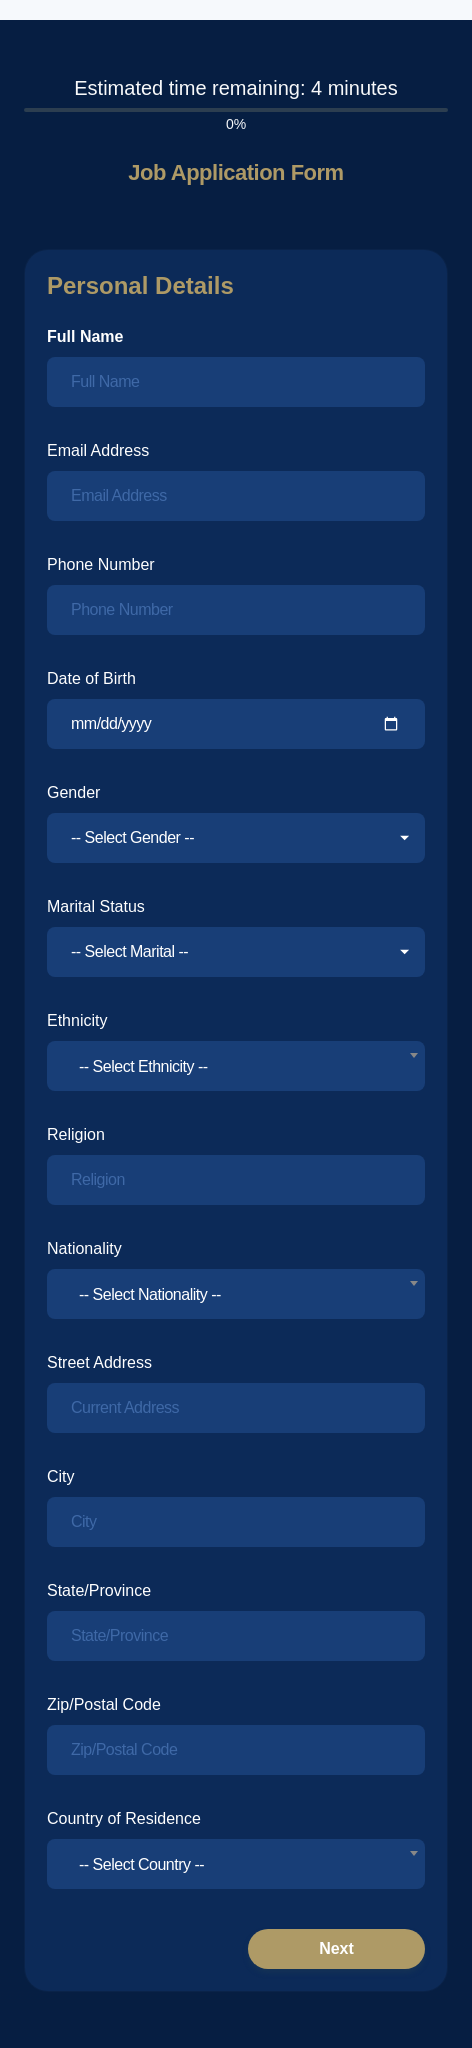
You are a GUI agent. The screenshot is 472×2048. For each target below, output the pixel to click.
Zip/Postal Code (104, 1704)
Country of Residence (124, 1818)
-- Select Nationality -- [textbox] (150, 1294)
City (61, 1476)
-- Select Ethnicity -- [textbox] (143, 1066)
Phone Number (101, 564)
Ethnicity (77, 1020)
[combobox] (236, 1066)
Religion (76, 1134)
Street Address (99, 1362)
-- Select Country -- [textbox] (141, 1864)
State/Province (99, 1590)
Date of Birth (91, 678)
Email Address (98, 450)
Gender (73, 792)
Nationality (84, 1248)
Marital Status (96, 906)
